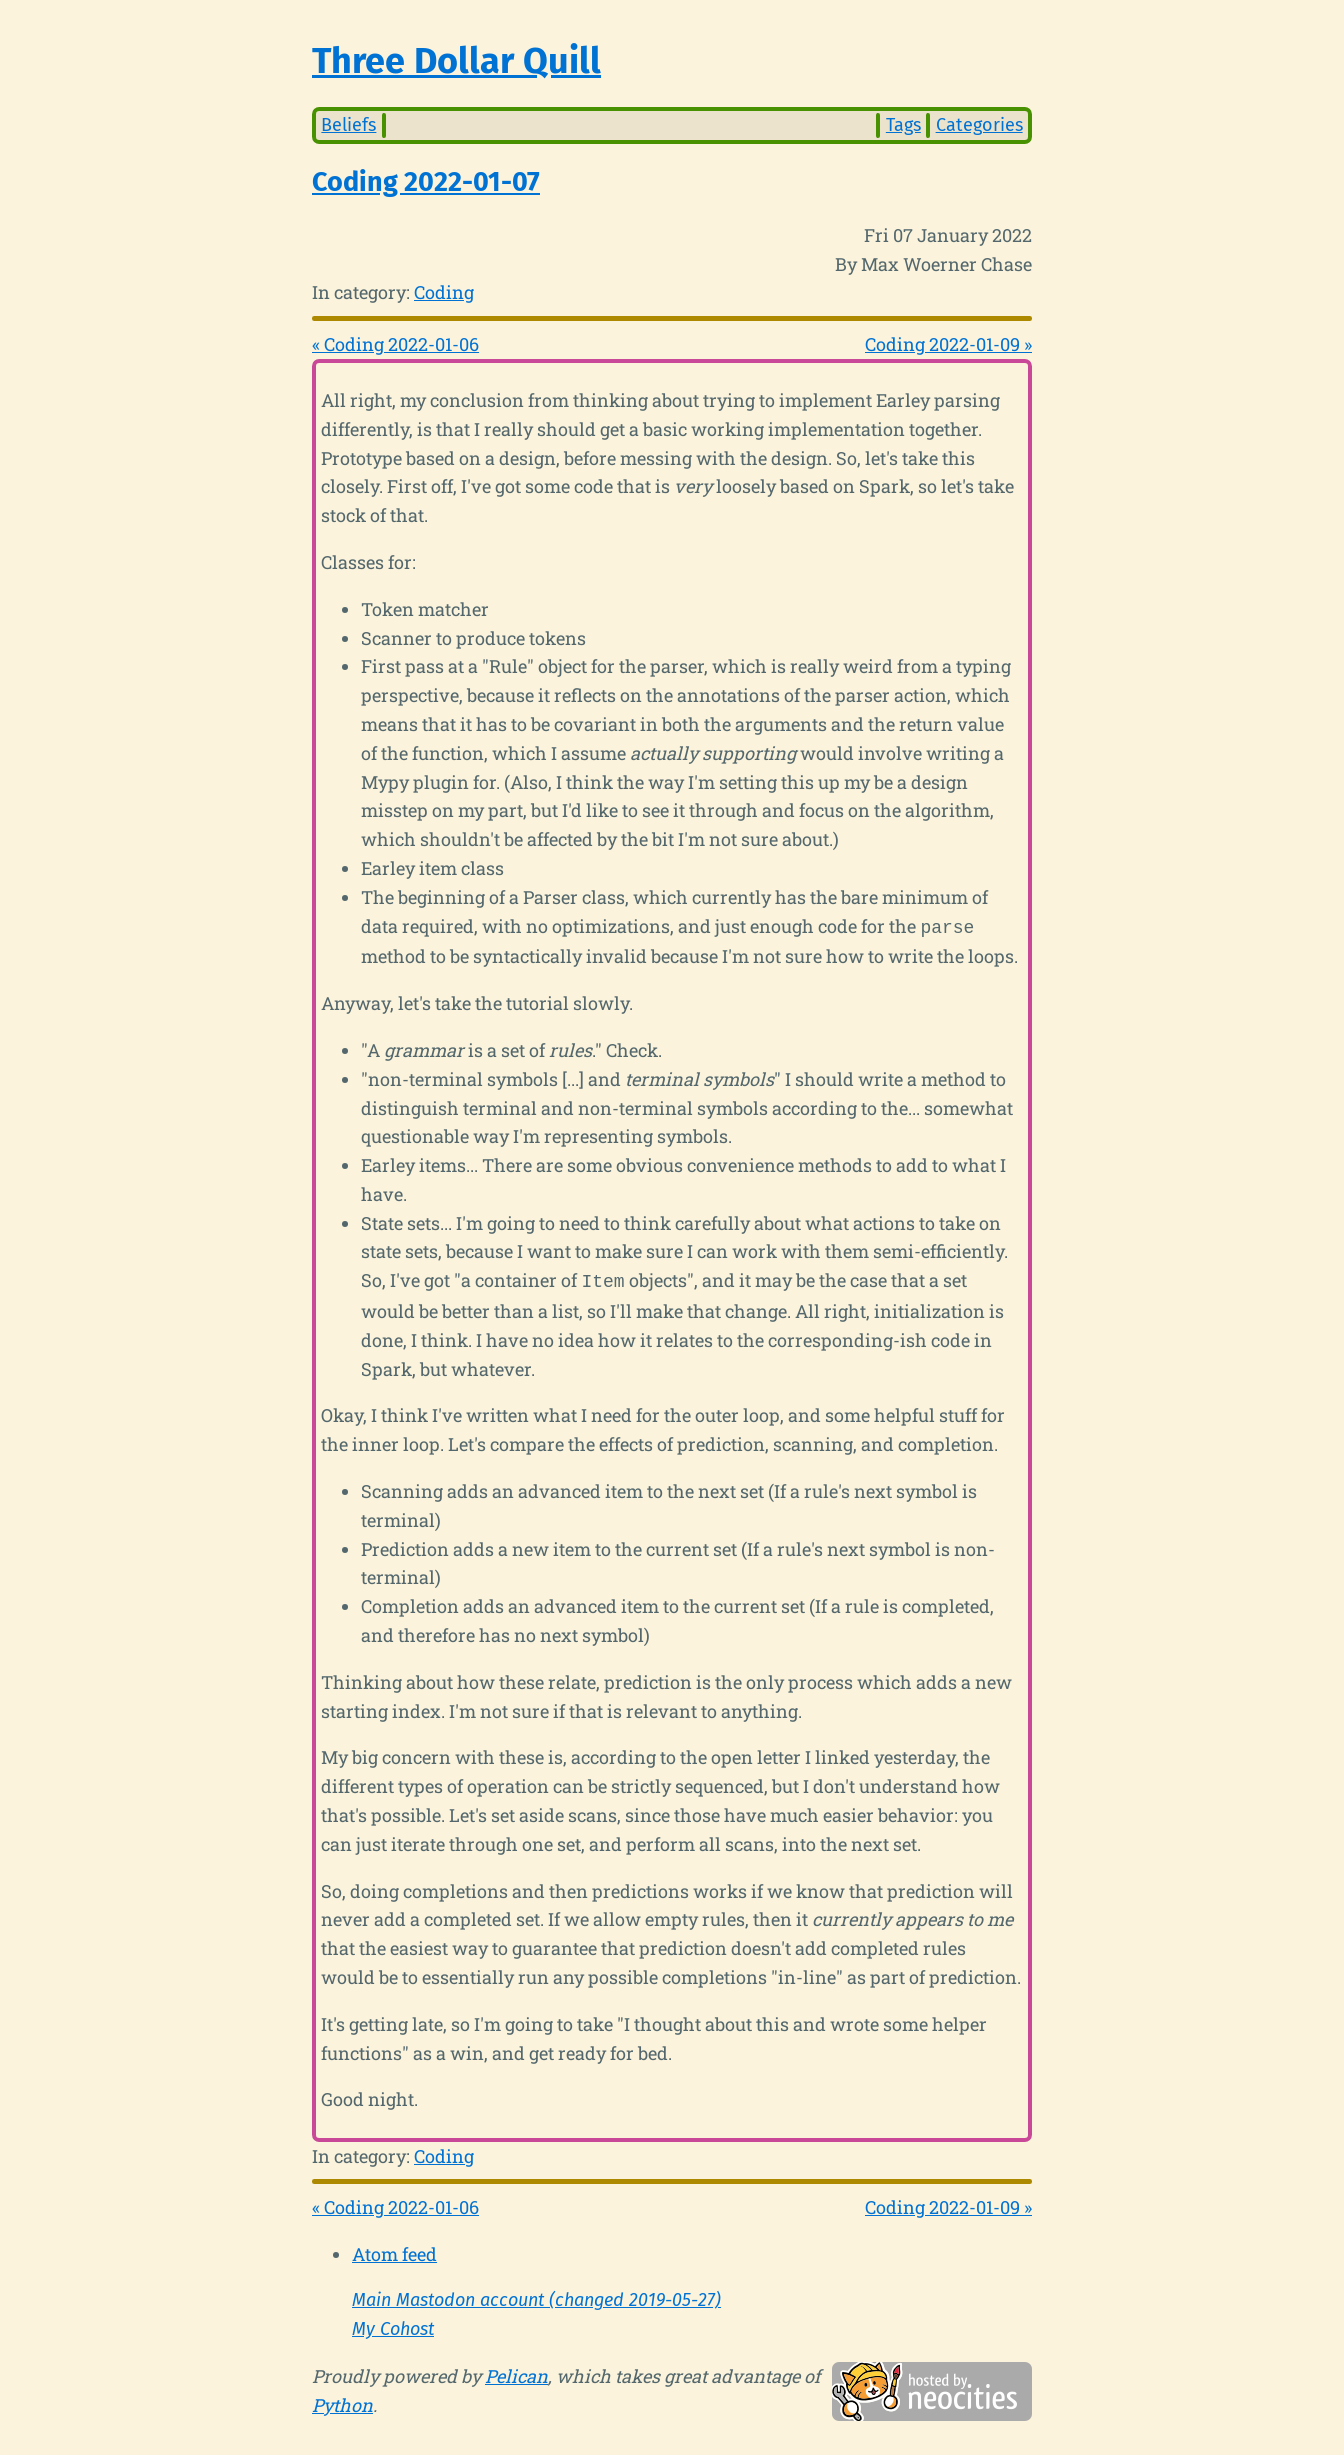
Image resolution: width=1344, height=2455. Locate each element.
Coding (444, 292)
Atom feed (394, 2250)
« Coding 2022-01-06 (395, 344)
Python (342, 2401)
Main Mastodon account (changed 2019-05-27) (536, 2296)
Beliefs (348, 125)
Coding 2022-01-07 (426, 182)
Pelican (516, 2372)
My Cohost (393, 2325)
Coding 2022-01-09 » (948, 344)
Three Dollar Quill (456, 61)
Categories (979, 125)
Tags (903, 125)
